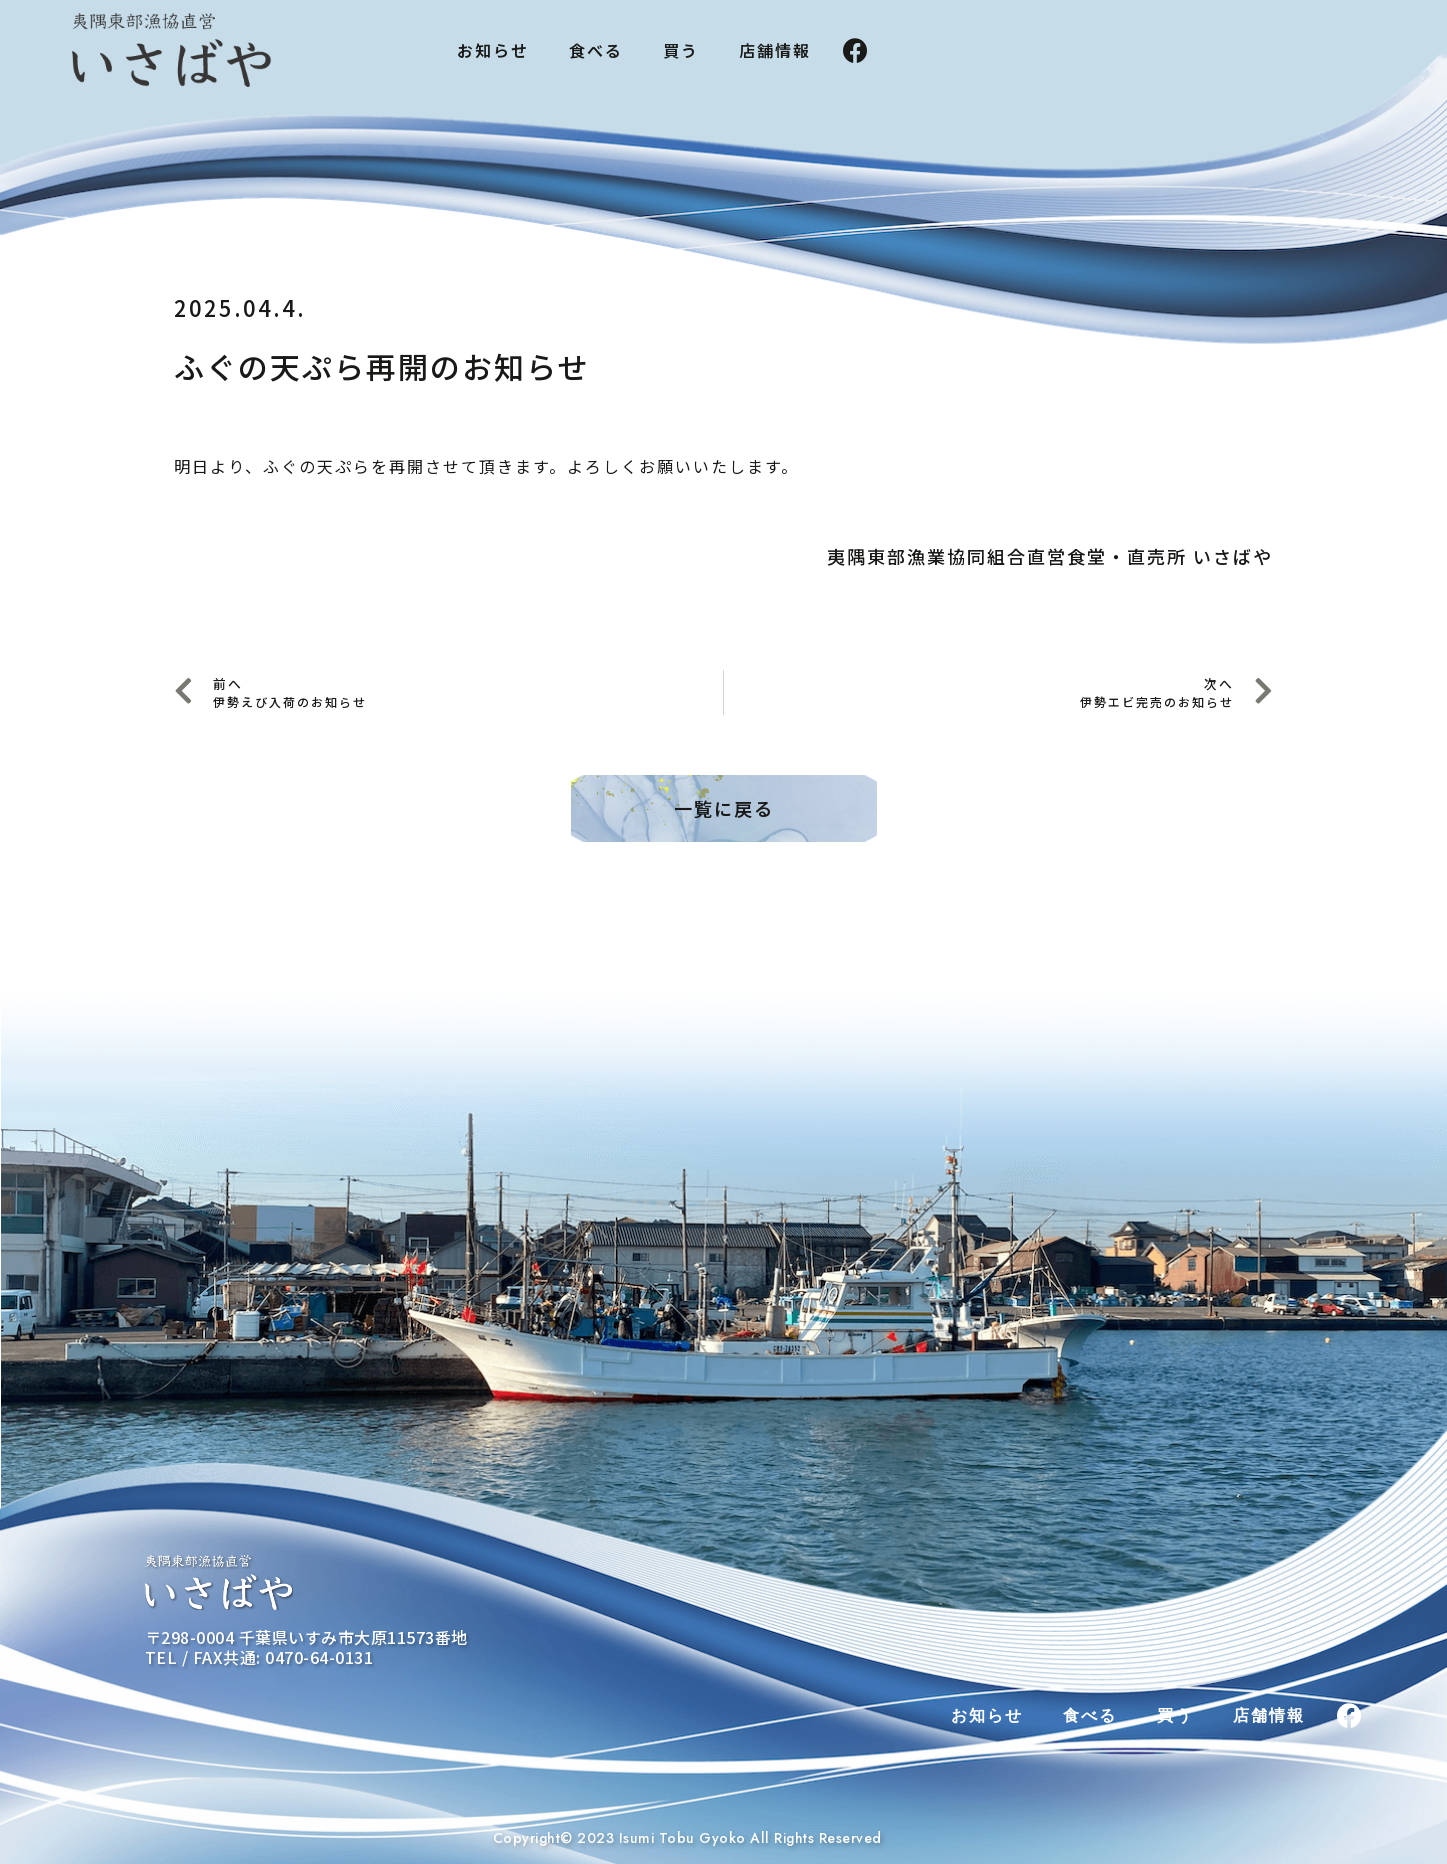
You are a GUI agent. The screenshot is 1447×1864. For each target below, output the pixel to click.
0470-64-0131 (319, 1657)
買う (681, 50)
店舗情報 (775, 50)
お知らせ (493, 50)
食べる (596, 50)
